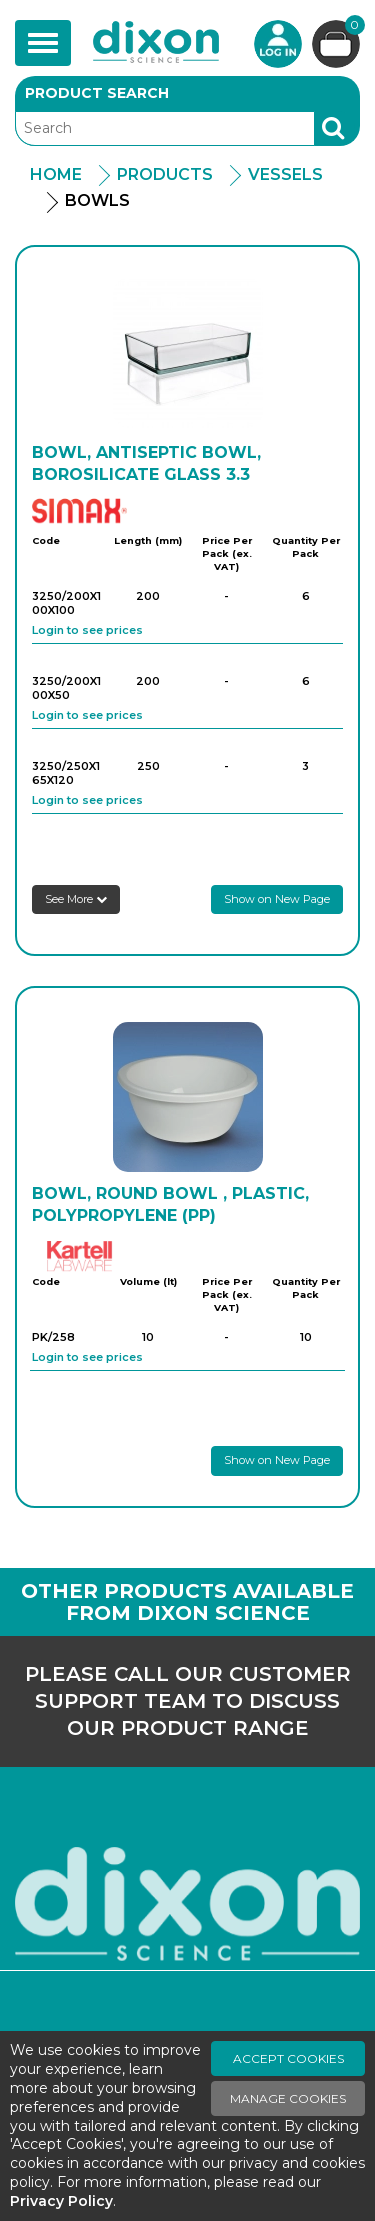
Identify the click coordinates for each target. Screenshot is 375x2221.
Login (278, 44)
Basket (352, 27)
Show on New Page (277, 899)
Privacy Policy (61, 2201)
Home (56, 174)
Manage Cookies (288, 2098)
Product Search (97, 93)
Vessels (285, 174)
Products (165, 174)
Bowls (97, 200)
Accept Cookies (288, 2058)
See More (76, 899)
